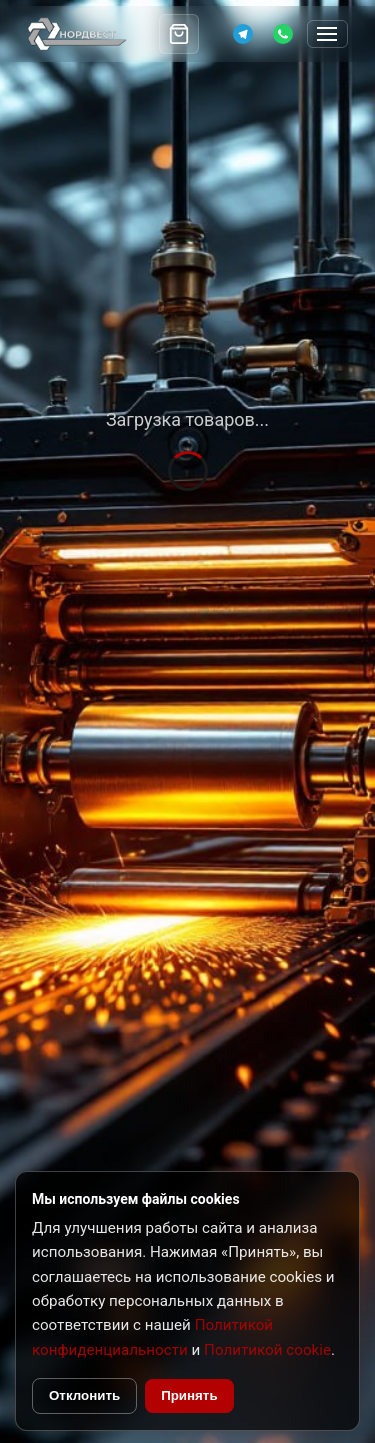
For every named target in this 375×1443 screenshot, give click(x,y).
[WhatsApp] (283, 34)
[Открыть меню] (327, 34)
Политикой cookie (267, 1350)
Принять (189, 1395)
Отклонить (84, 1395)
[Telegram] (243, 34)
